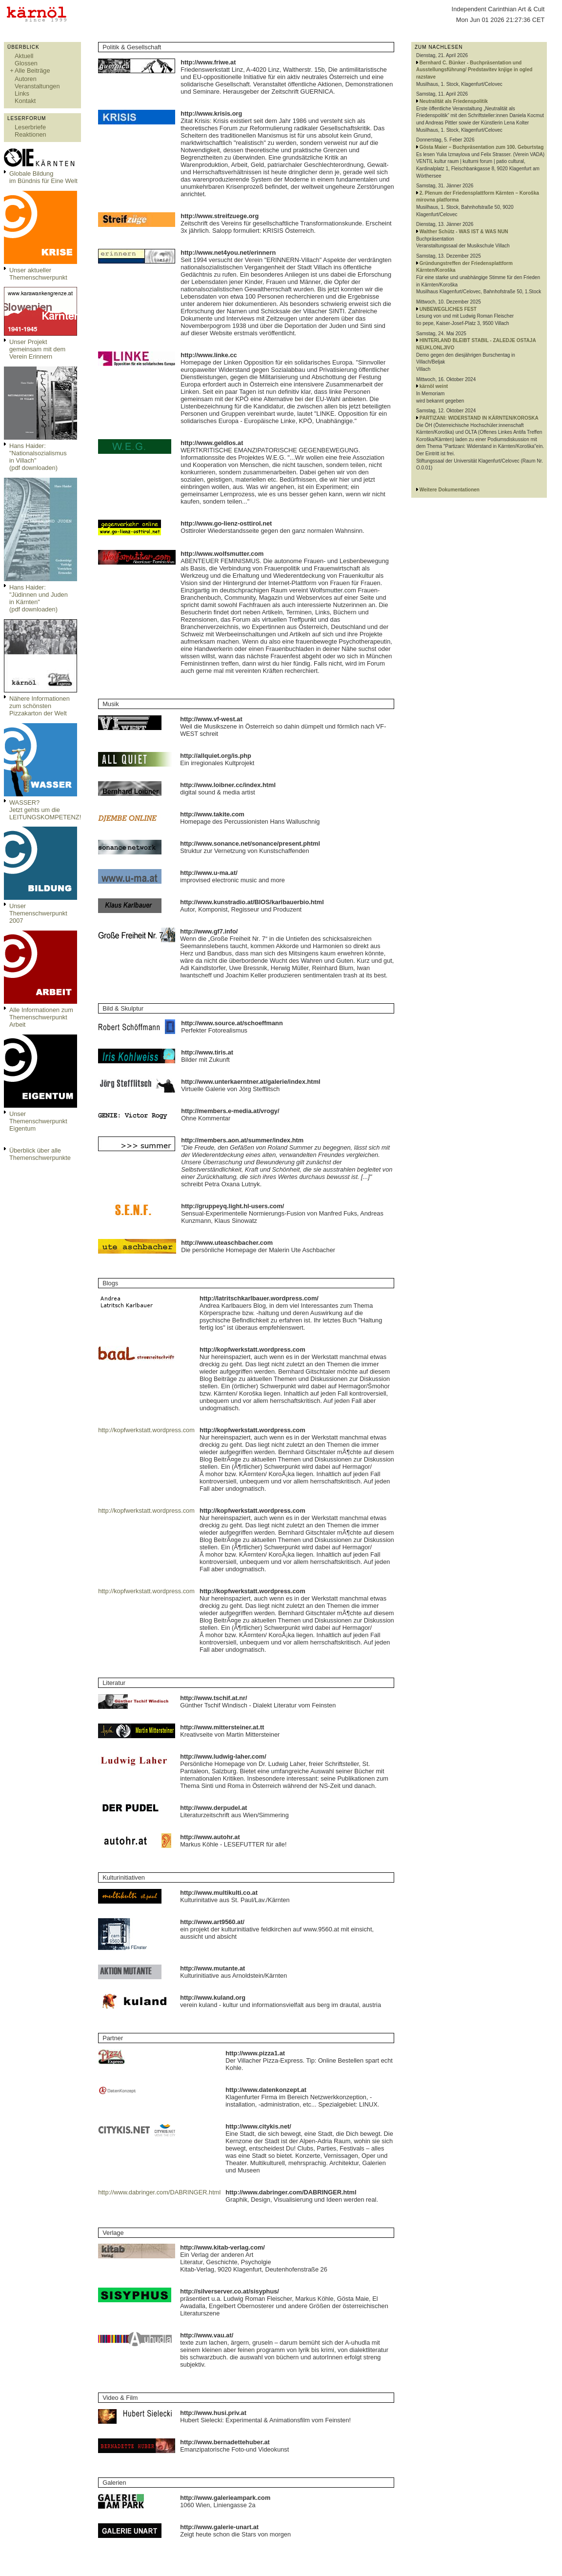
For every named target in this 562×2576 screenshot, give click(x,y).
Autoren (26, 78)
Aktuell (24, 56)
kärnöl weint (434, 386)
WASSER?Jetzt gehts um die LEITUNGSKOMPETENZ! (45, 810)
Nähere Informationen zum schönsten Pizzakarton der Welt (39, 706)
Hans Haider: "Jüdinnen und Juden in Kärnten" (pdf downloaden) (38, 598)
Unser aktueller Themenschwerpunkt (38, 273)
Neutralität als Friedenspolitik (454, 101)
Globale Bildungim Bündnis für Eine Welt (43, 177)
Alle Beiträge (32, 70)
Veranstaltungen (37, 86)
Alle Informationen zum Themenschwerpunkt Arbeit (41, 1017)
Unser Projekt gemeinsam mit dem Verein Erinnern (37, 349)
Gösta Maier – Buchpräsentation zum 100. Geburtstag (482, 147)
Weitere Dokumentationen (450, 489)
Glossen (26, 63)
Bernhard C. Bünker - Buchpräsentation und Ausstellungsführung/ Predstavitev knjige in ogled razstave (474, 70)
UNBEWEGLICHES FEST (448, 309)
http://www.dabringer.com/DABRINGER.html (159, 2192)
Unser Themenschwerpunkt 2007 (38, 913)
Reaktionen (30, 134)
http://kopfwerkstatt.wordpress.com (146, 1430)
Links (22, 93)
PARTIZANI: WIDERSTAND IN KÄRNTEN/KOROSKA (479, 418)
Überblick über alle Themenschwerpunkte (40, 1154)
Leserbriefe (30, 127)
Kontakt (25, 100)
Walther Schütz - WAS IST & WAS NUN (464, 231)
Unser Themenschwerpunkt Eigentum (38, 1121)
